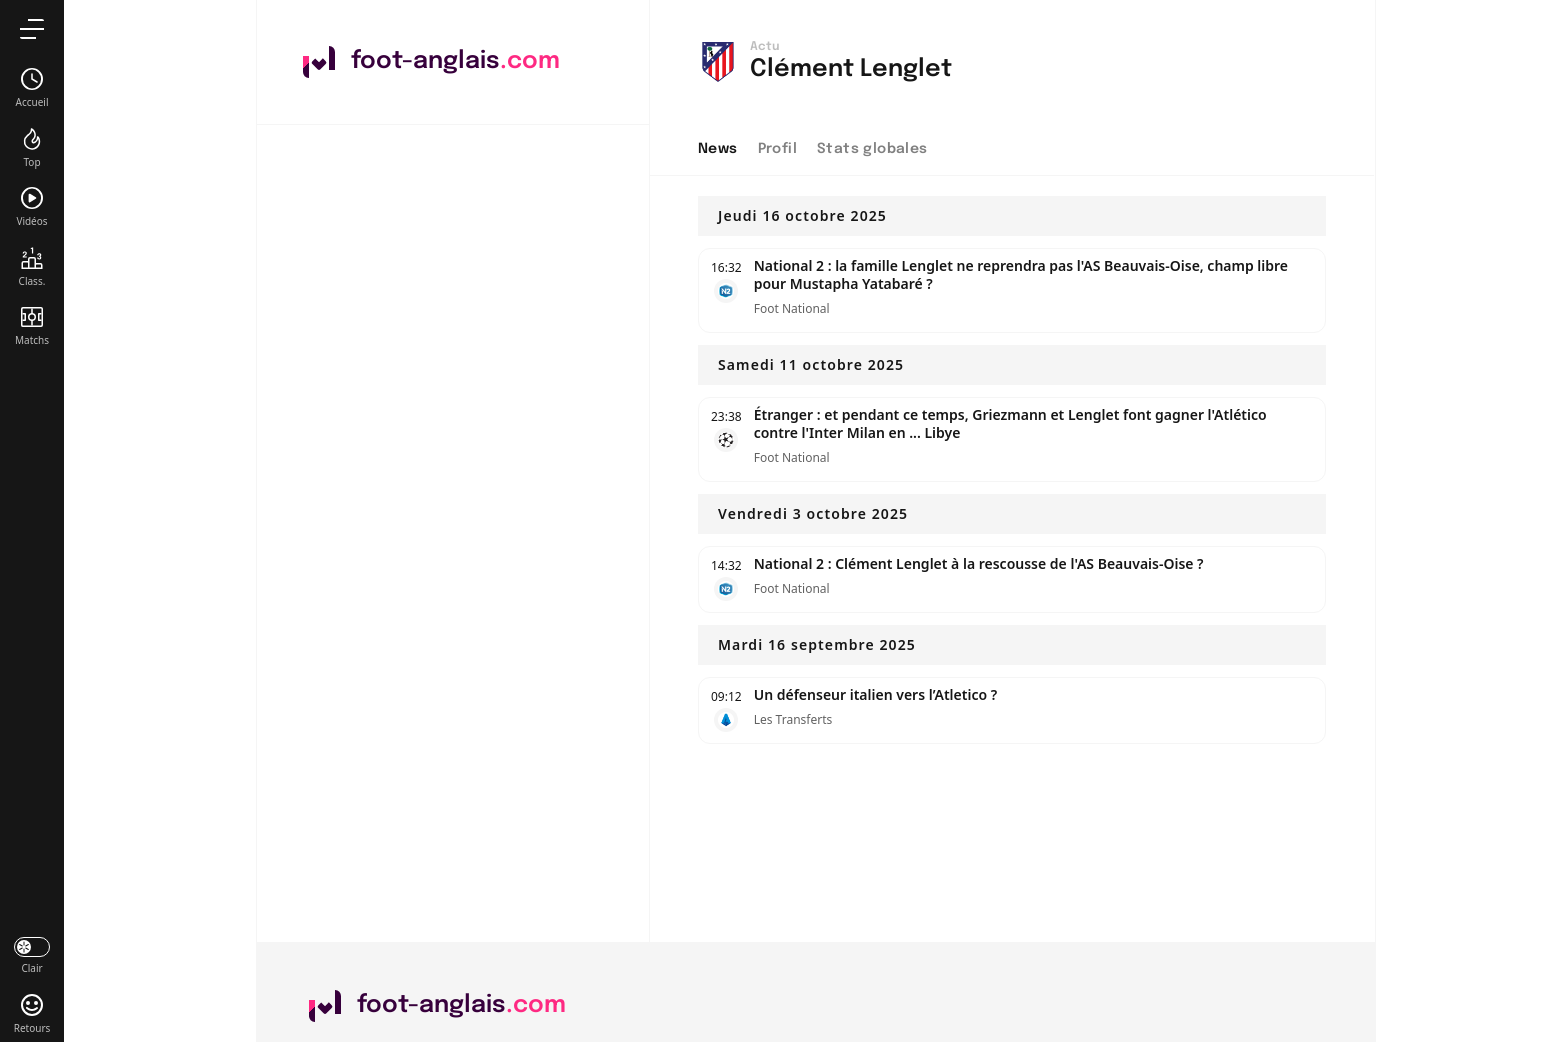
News (718, 149)
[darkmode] (32, 954)
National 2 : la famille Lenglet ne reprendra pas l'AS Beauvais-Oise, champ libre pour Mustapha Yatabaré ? (1021, 274)
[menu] (32, 28)
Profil (777, 149)
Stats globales (872, 149)
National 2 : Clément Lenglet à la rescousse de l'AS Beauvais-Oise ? (979, 563)
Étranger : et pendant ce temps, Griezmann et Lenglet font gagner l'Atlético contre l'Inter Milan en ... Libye (1010, 423)
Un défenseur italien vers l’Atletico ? (875, 694)
